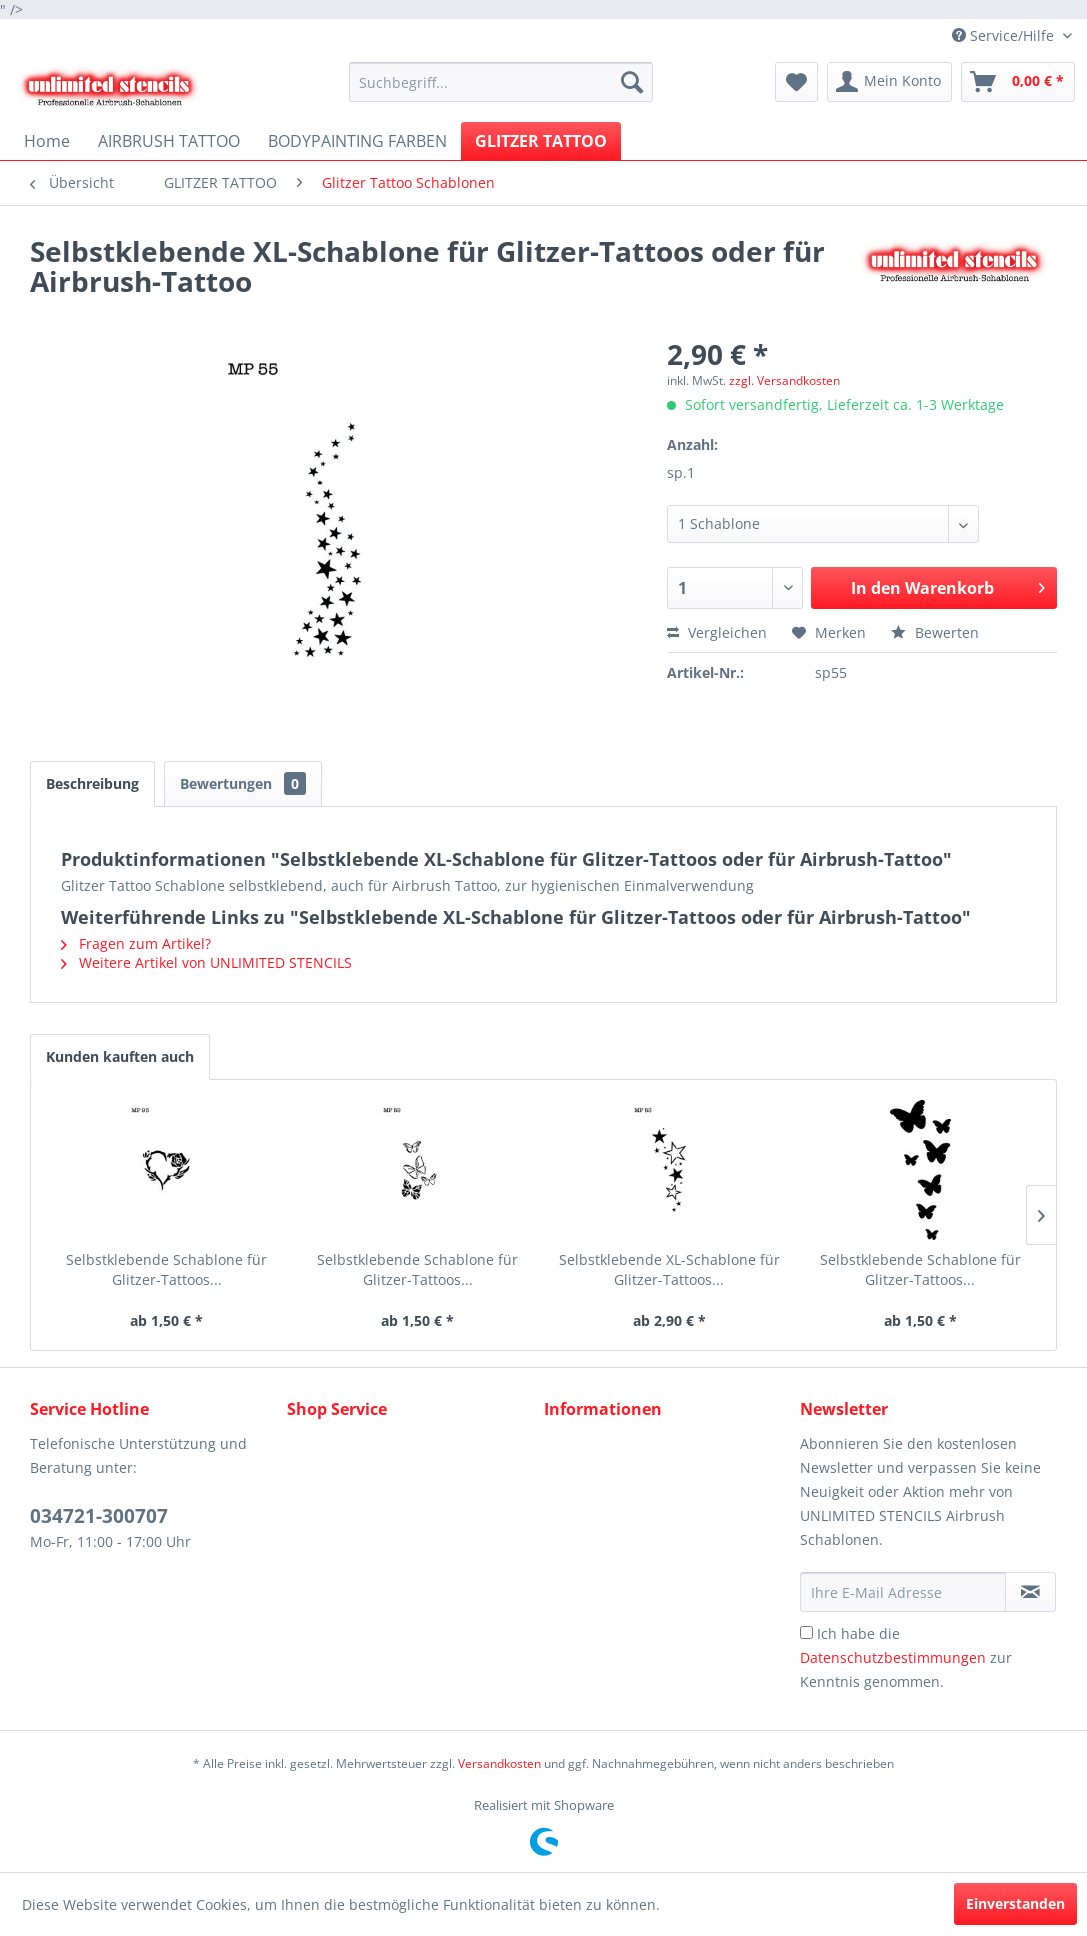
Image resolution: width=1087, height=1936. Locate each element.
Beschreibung (92, 783)
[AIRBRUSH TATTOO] (169, 141)
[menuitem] (501, 82)
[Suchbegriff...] (501, 82)
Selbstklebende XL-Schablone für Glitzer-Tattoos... (669, 1269)
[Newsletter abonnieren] (1030, 1592)
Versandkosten (499, 1763)
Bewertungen (243, 783)
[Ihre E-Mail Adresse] (902, 1592)
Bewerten (935, 632)
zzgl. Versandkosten (784, 380)
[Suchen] (632, 82)
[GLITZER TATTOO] (541, 141)
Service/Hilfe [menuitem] (1005, 35)
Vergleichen (717, 632)
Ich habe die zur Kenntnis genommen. (906, 1657)
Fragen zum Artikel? (136, 943)
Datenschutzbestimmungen (893, 1657)
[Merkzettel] (796, 82)
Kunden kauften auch (120, 1056)
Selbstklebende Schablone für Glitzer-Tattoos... (166, 1269)
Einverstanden (1015, 1903)
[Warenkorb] (1018, 82)
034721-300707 (99, 1516)
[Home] (47, 141)
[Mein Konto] (889, 82)
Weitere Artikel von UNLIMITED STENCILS (206, 962)
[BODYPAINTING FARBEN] (357, 141)
